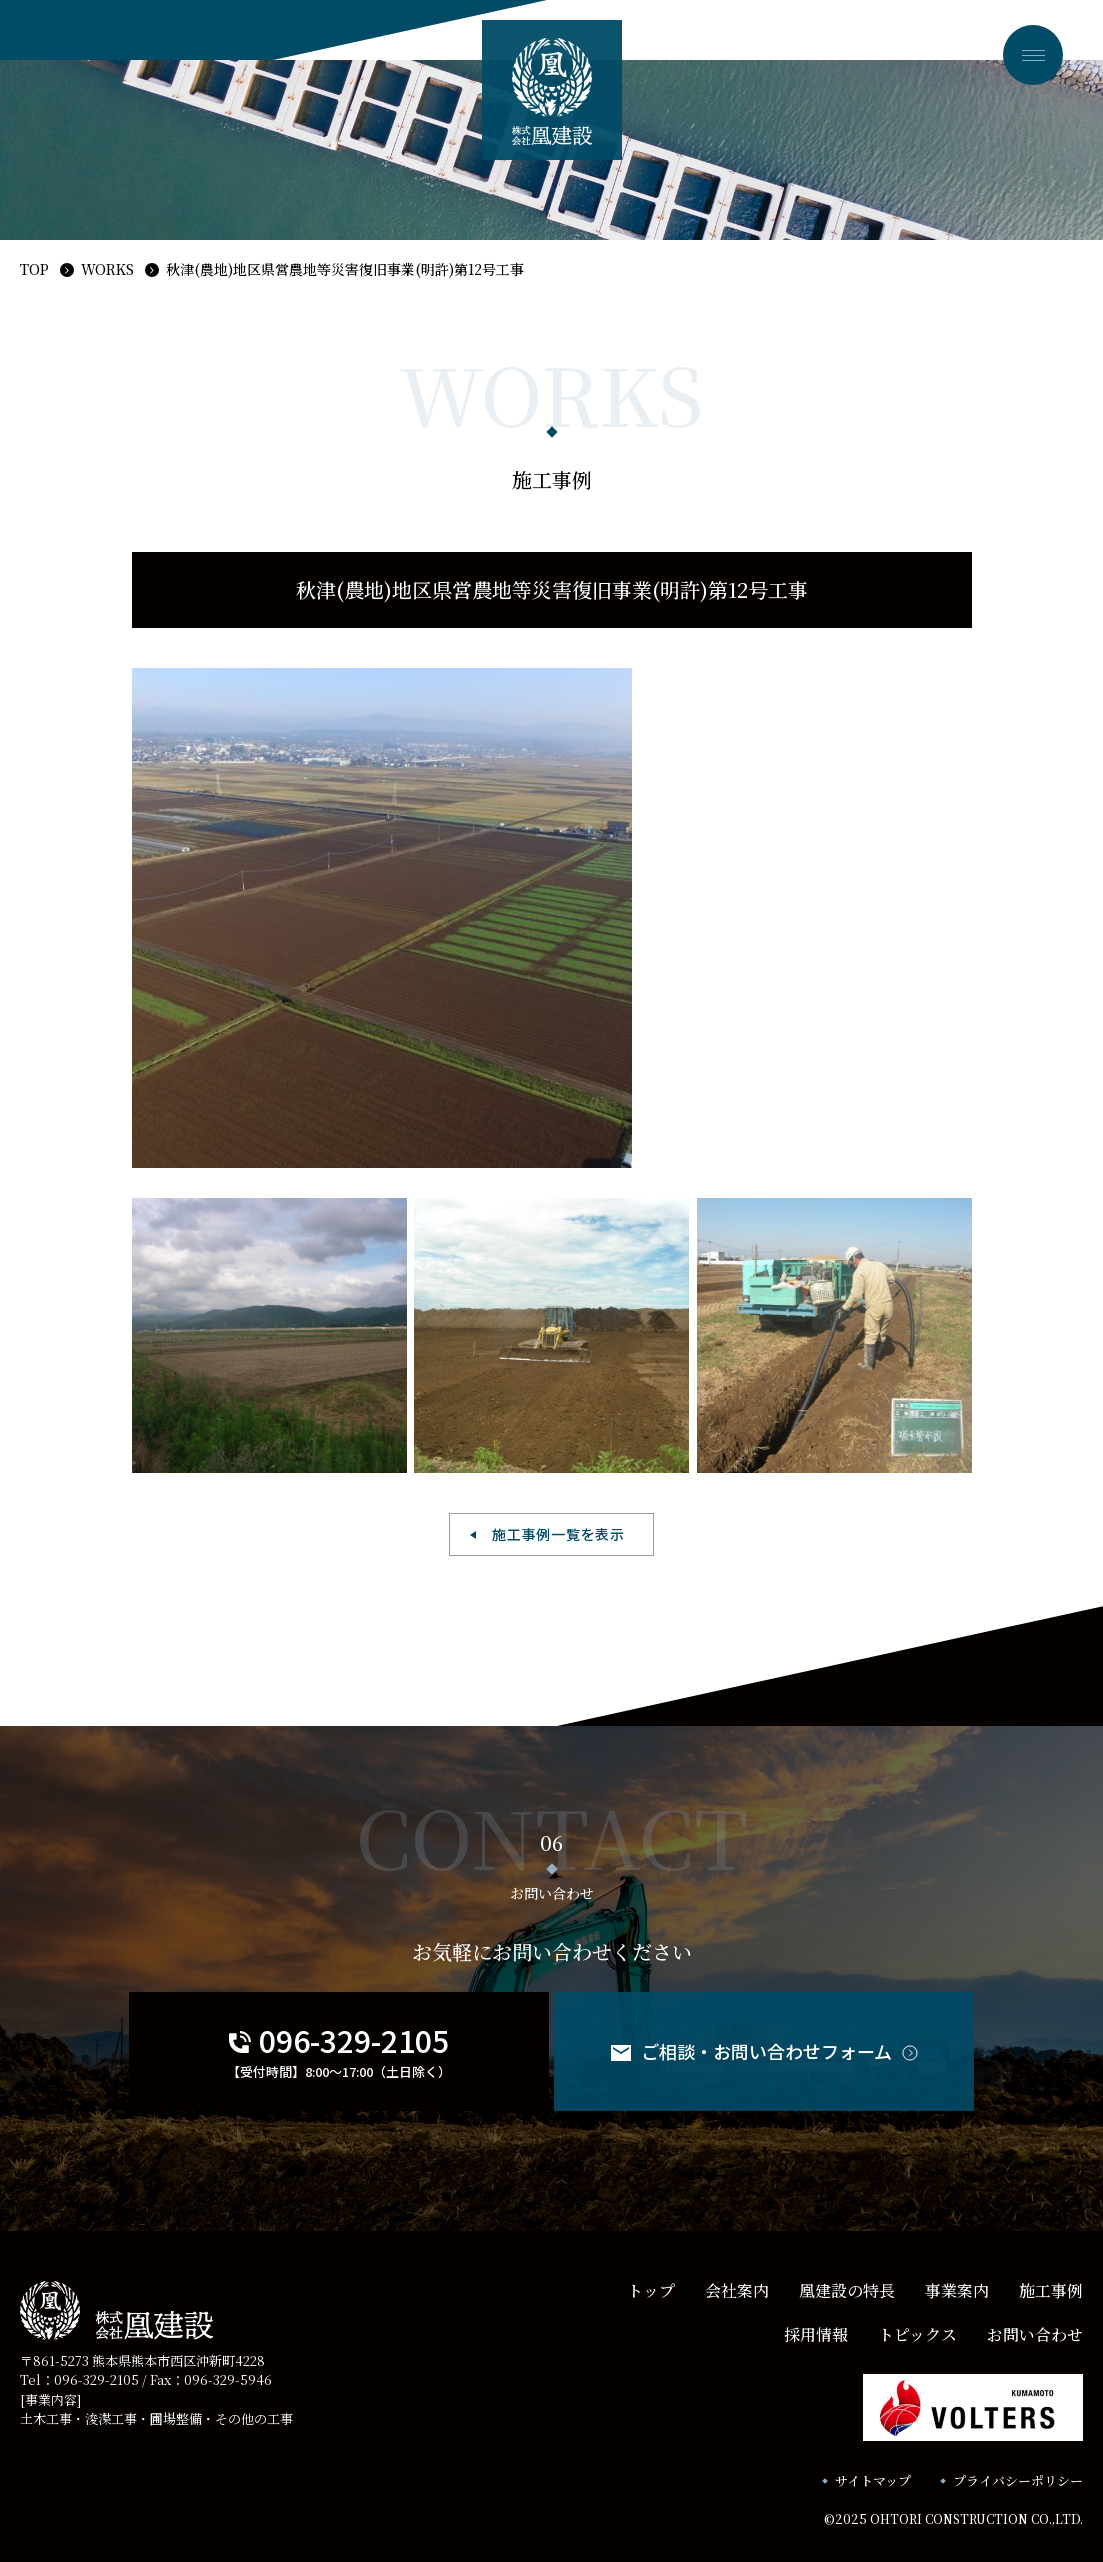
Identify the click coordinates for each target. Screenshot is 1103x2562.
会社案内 (737, 2290)
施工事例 (1051, 2290)
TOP (34, 269)
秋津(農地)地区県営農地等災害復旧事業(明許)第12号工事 (345, 269)
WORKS (107, 269)
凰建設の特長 (847, 2290)
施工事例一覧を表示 (558, 1534)
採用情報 (816, 2334)
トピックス (917, 2334)
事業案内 (957, 2290)
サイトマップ (873, 2480)
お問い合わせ (1035, 2334)
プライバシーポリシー (1018, 2480)
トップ (651, 2290)
